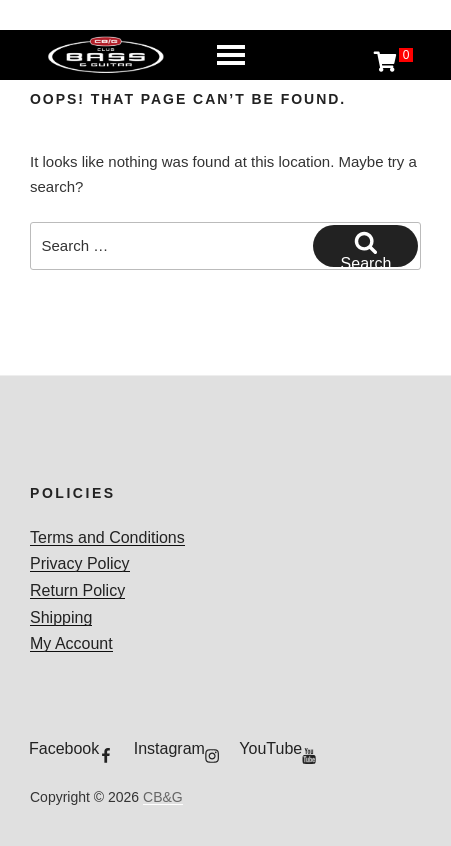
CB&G (163, 797)
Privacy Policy (80, 563)
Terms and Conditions (107, 537)
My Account (71, 643)
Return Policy (77, 590)
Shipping (61, 617)
